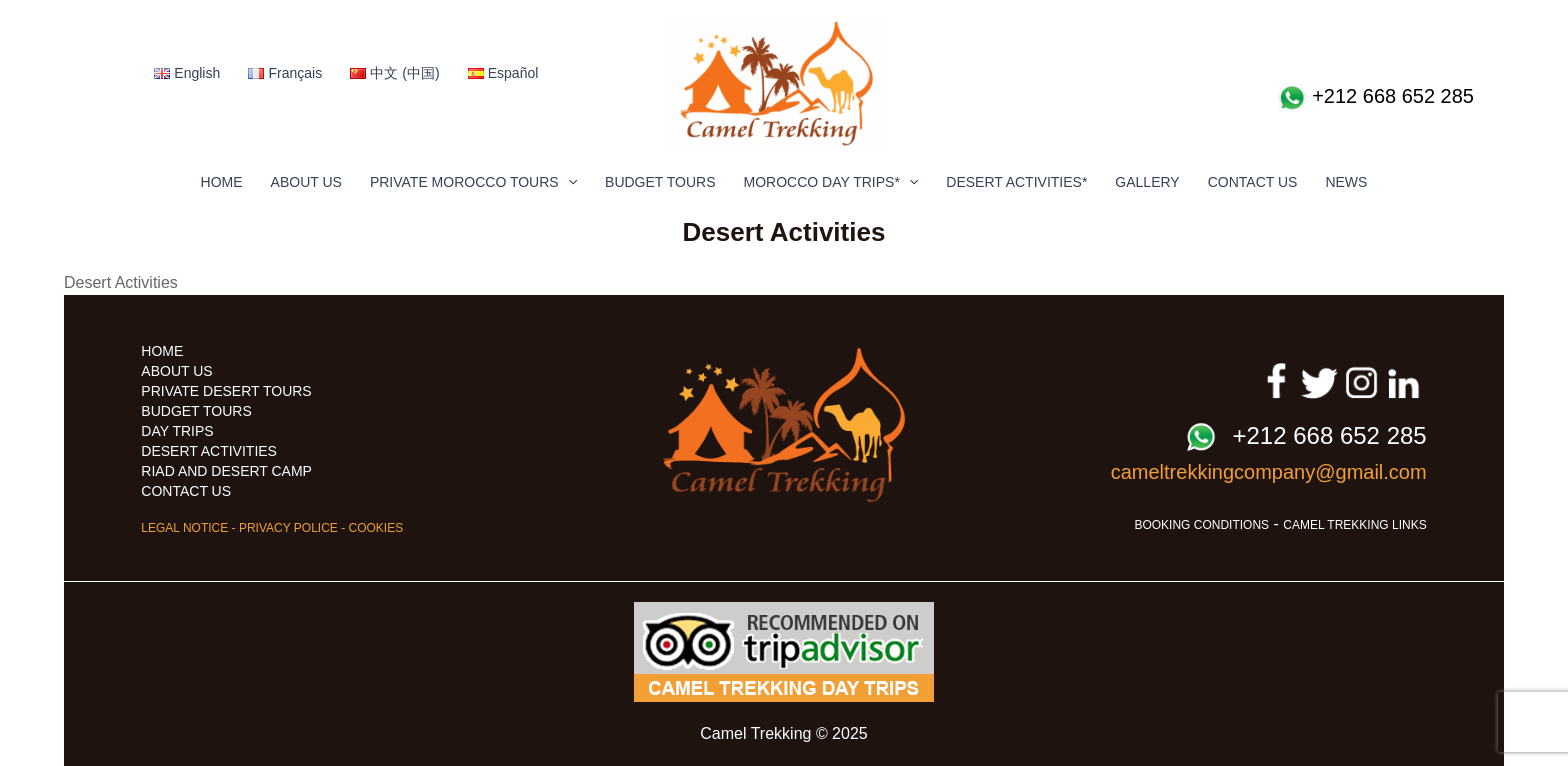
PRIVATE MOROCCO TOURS (473, 182)
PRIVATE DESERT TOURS (226, 391)
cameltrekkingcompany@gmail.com (1269, 472)
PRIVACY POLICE (288, 528)
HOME (222, 182)
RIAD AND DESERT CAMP (226, 471)
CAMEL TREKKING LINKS (1354, 525)
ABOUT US (306, 182)
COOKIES (376, 528)
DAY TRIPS (177, 431)
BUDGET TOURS (660, 182)
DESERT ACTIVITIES (209, 451)
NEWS (1346, 182)
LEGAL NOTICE (184, 528)
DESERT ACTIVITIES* (1016, 182)
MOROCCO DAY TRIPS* (831, 182)
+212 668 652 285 (1375, 98)
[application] (568, 182)
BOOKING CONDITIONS (1201, 525)
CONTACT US (1253, 182)
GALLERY (1147, 182)
